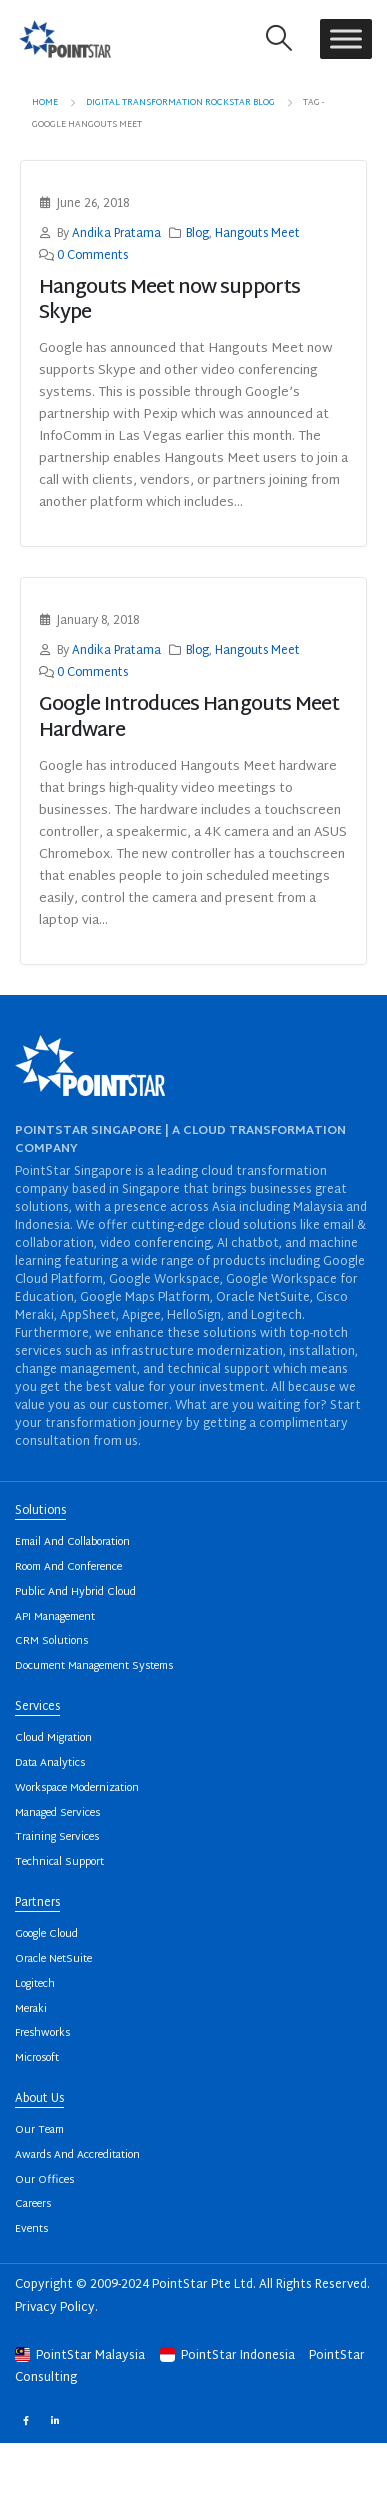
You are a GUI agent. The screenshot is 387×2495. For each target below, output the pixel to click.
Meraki (31, 2009)
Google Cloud (46, 1934)
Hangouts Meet (257, 234)
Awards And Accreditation (77, 2155)
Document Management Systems (94, 1666)
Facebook (25, 2419)
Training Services (57, 1837)
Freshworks (42, 2033)
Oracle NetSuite (53, 1959)
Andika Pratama (116, 234)
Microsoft (37, 2058)
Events (31, 2229)
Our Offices (44, 2180)
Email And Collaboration (72, 1542)
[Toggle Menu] (346, 38)
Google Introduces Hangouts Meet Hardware (189, 718)
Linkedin (54, 2419)
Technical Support (59, 1862)
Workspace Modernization (77, 1788)
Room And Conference (68, 1567)
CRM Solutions (51, 1641)
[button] (279, 38)
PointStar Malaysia (81, 2356)
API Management (55, 1617)
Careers (33, 2204)
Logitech (35, 1984)
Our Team (39, 2130)
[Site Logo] (65, 38)
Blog (197, 234)
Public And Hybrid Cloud (75, 1592)
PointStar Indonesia (229, 2356)
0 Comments (92, 256)
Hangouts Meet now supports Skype (169, 301)
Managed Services (57, 1813)
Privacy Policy (55, 2308)
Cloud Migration (53, 1738)
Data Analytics (50, 1763)
